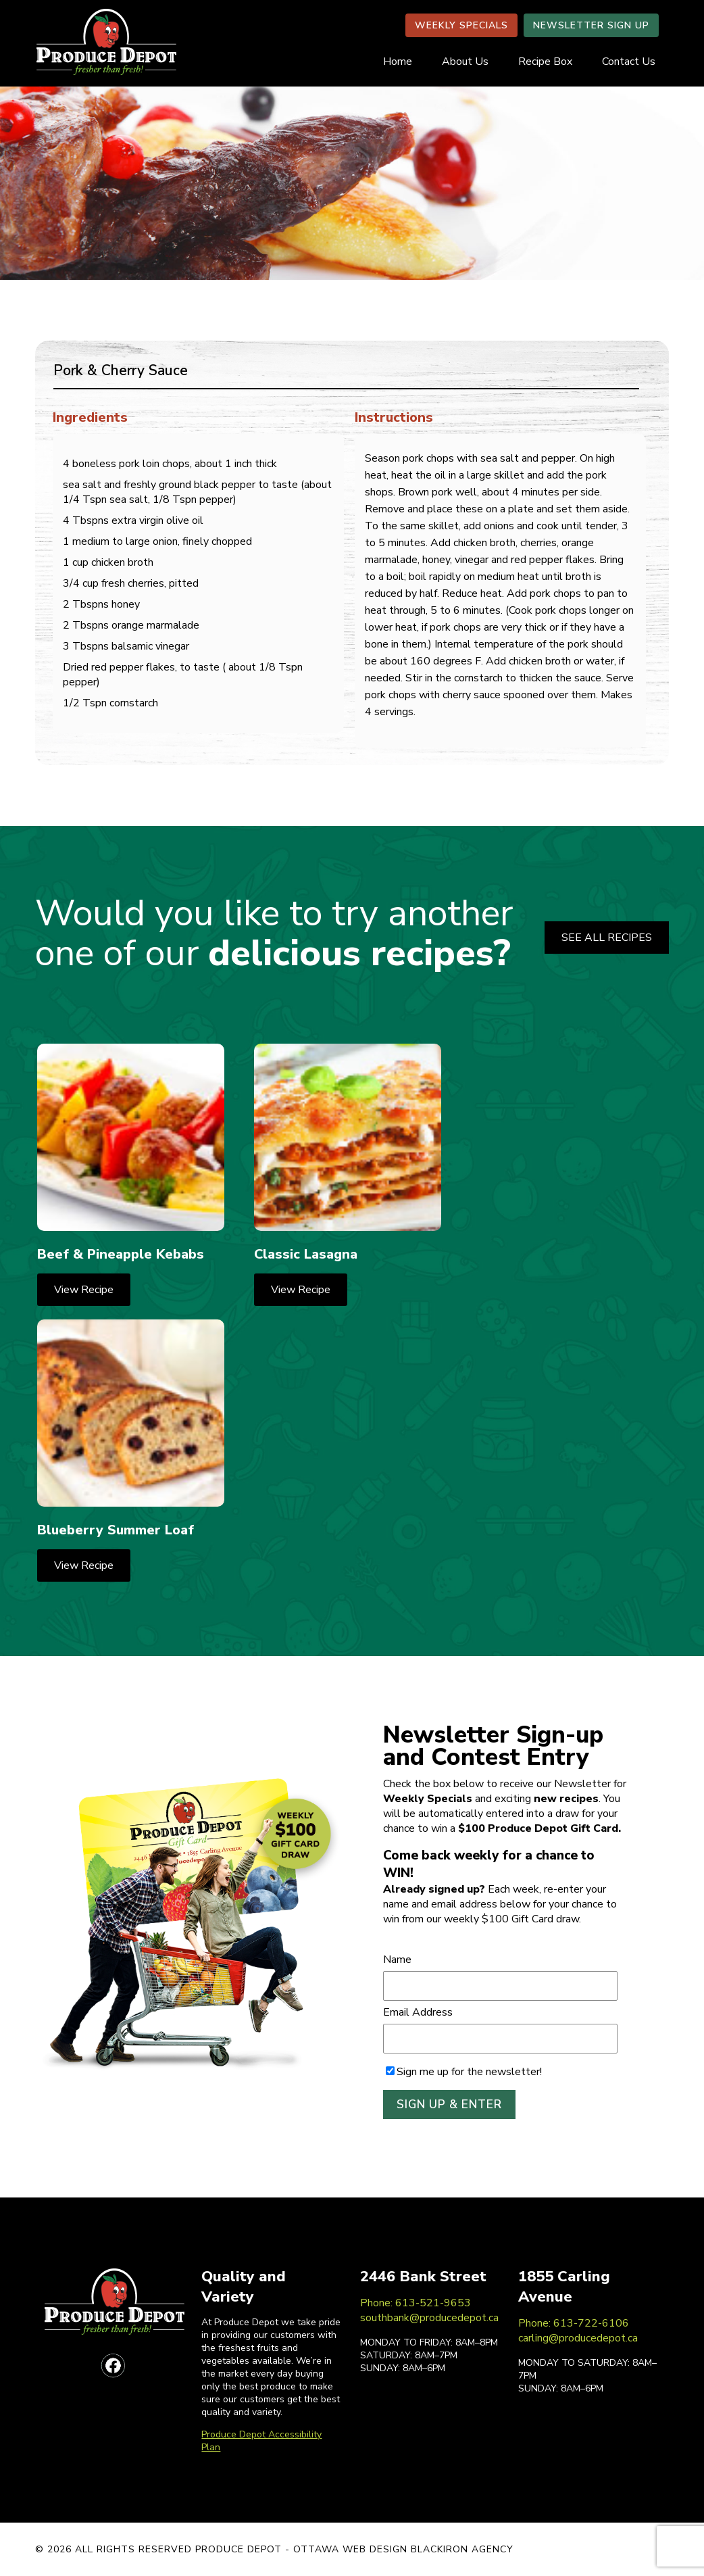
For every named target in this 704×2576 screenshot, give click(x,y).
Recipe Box (545, 61)
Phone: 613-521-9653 (415, 2302)
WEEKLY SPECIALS (461, 25)
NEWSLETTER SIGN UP (591, 25)
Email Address (418, 2012)
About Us (465, 61)
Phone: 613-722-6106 (573, 2323)
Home (397, 61)
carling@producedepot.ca (578, 2338)
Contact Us (628, 61)
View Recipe (84, 1289)
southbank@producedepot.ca (429, 2317)
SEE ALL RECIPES (606, 937)
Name (397, 1959)
